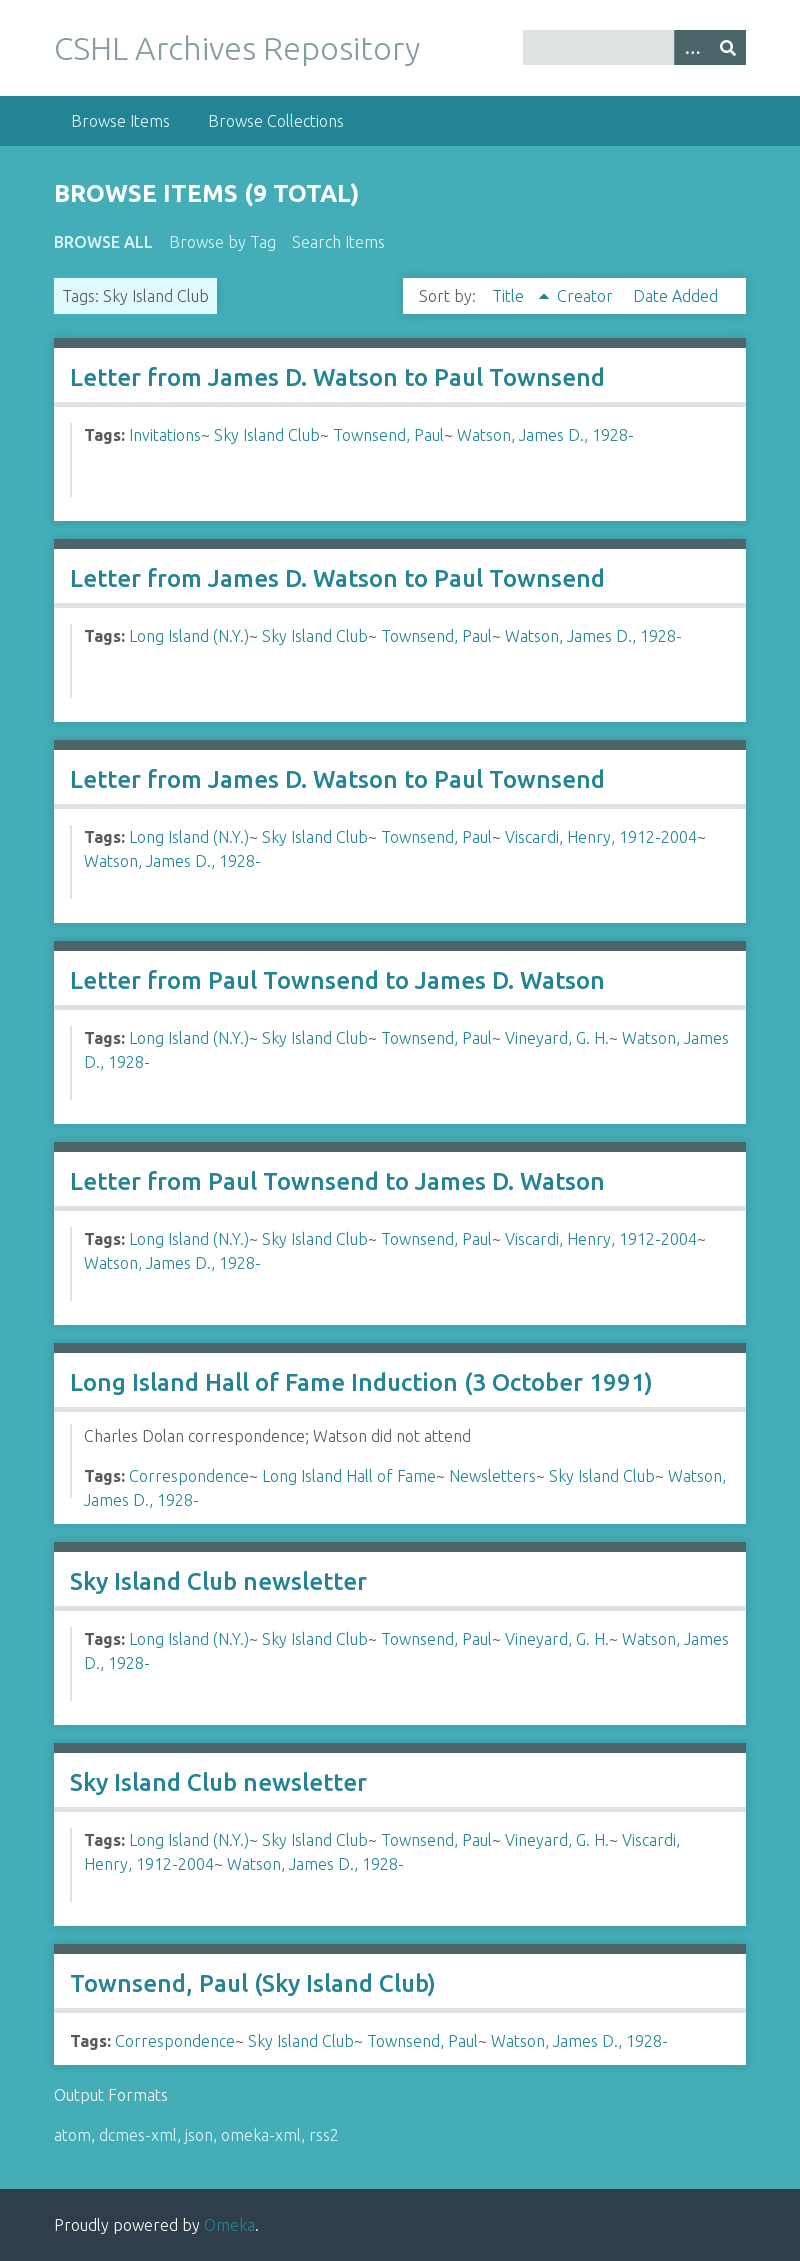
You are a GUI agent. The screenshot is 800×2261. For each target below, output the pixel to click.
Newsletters (492, 1476)
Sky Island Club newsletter (218, 1581)
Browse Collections (276, 121)
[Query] (634, 47)
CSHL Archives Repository (237, 48)
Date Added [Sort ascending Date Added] (675, 296)
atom (72, 2135)
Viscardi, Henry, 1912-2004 (601, 837)
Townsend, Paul (388, 435)
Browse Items (120, 121)
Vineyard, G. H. (557, 1038)
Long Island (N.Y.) (189, 636)
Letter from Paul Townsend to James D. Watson (337, 980)
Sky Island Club (267, 435)
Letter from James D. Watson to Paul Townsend (337, 377)
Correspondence (189, 1476)
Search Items (338, 242)
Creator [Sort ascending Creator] (587, 296)
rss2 (324, 2135)
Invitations (165, 435)
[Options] (692, 47)
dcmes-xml (138, 2135)
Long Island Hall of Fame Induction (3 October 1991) (361, 1382)
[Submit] (728, 47)
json (199, 2135)
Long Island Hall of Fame (349, 1476)
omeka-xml (261, 2135)
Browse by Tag (222, 242)
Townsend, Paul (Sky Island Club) (253, 1983)
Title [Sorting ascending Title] (510, 296)
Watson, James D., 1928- (545, 435)
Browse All (103, 242)
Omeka (229, 2225)
